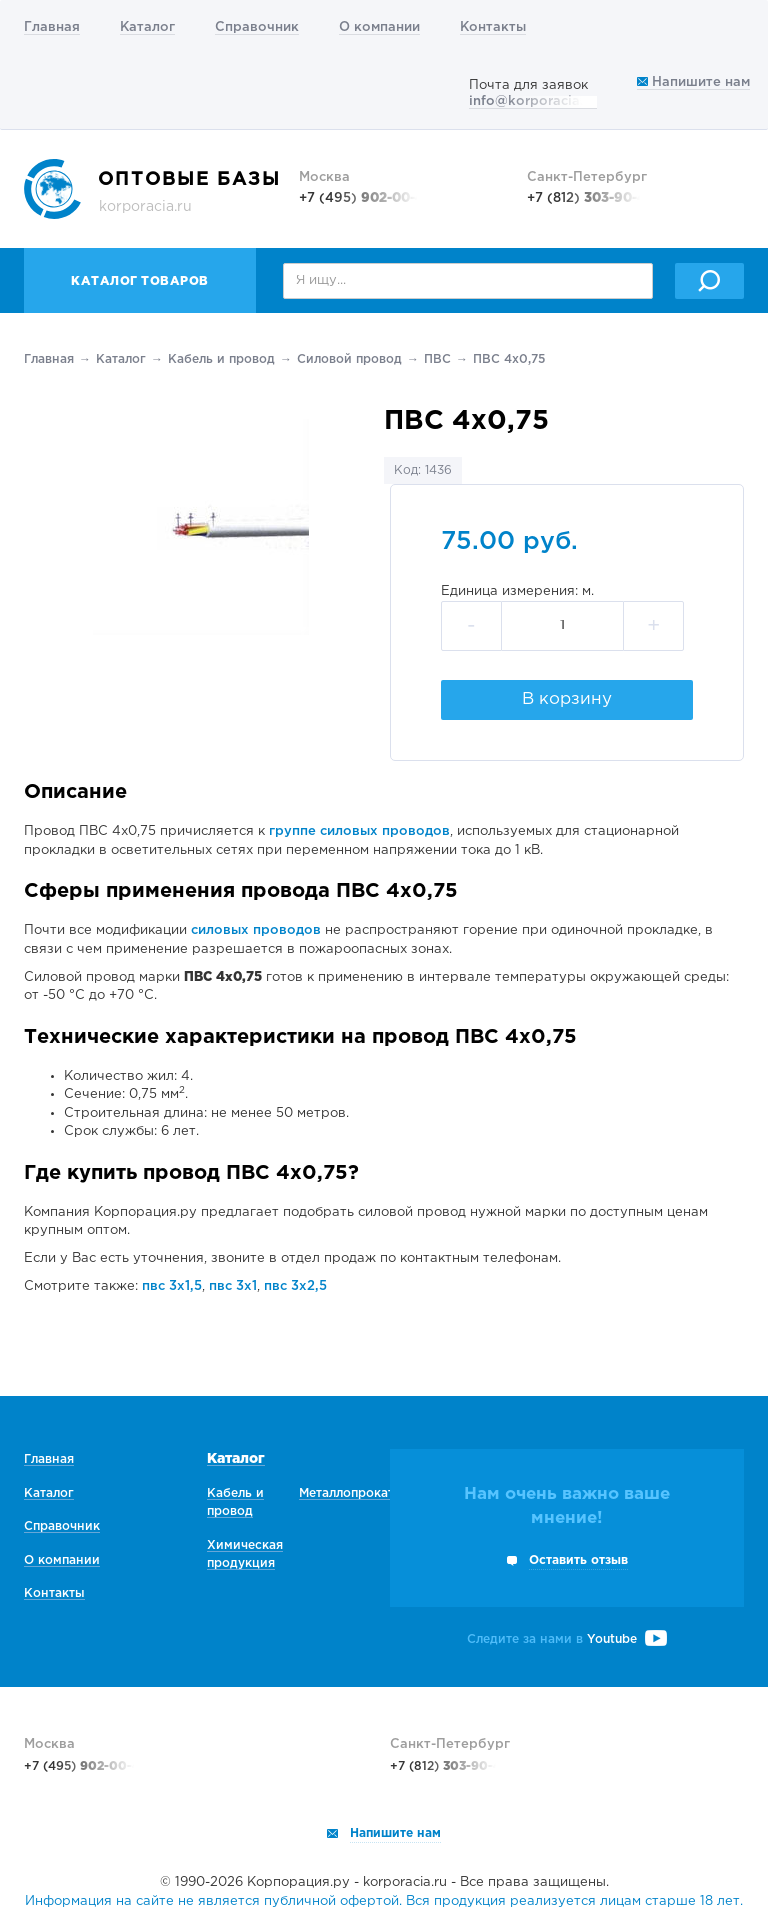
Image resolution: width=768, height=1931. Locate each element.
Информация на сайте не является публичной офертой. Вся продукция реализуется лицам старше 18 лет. (384, 1901)
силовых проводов (256, 930)
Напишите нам (693, 82)
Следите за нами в (567, 1639)
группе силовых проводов (359, 831)
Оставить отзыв (578, 1560)
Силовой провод (349, 359)
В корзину (567, 699)
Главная (52, 27)
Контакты (493, 27)
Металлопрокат (346, 1493)
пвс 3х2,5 (295, 1286)
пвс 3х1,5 (172, 1286)
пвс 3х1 (233, 1286)
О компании (379, 27)
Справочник (257, 27)
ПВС (437, 359)
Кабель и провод (221, 359)
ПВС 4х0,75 (509, 359)
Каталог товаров (140, 281)
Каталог (147, 27)
